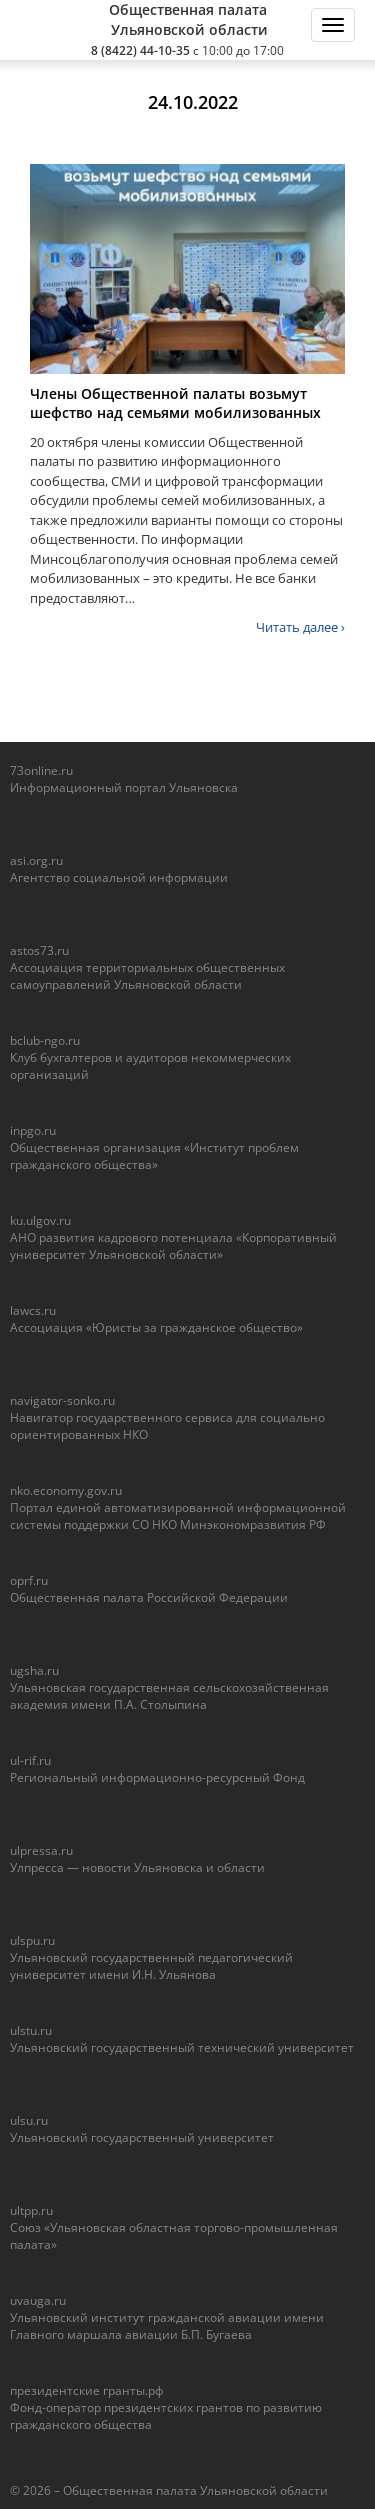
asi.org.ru (36, 860)
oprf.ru (29, 1580)
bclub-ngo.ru (45, 1040)
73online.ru (41, 770)
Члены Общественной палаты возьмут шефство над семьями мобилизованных (175, 403)
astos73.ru (39, 950)
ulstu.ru (31, 2030)
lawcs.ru (33, 1310)
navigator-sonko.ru (62, 1400)
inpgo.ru (33, 1130)
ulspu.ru (32, 1940)
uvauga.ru (38, 2300)
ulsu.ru (29, 2120)
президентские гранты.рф (87, 2390)
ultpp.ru (31, 2210)
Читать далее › (300, 627)
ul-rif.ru (30, 1760)
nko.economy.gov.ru (66, 1490)
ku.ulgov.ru (40, 1220)
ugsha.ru (34, 1670)
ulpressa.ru (41, 1850)
